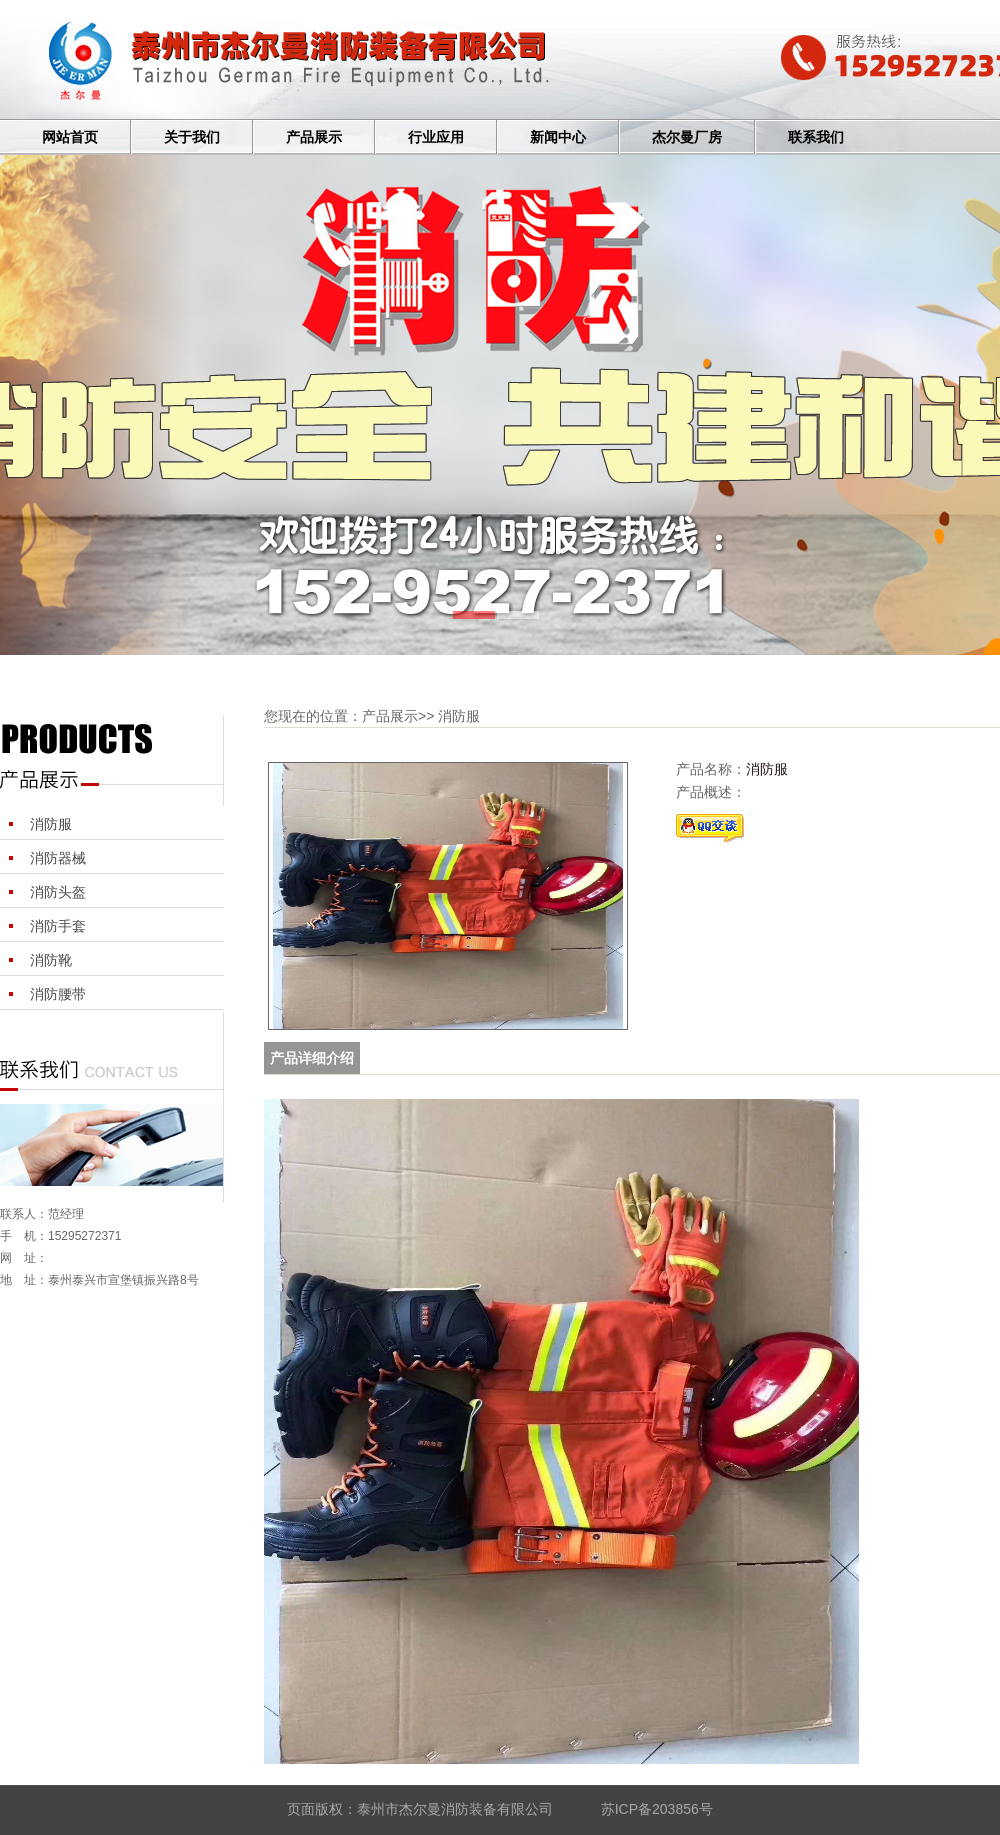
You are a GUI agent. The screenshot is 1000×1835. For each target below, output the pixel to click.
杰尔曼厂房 (687, 137)
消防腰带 (58, 994)
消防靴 (51, 960)
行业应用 (436, 137)
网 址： (24, 1258)
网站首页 (70, 137)
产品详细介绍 (312, 1058)
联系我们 (816, 137)
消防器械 (58, 858)
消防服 (51, 824)
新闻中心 (558, 137)
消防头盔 (58, 892)
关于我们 (192, 137)
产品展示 (314, 137)
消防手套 (58, 926)
